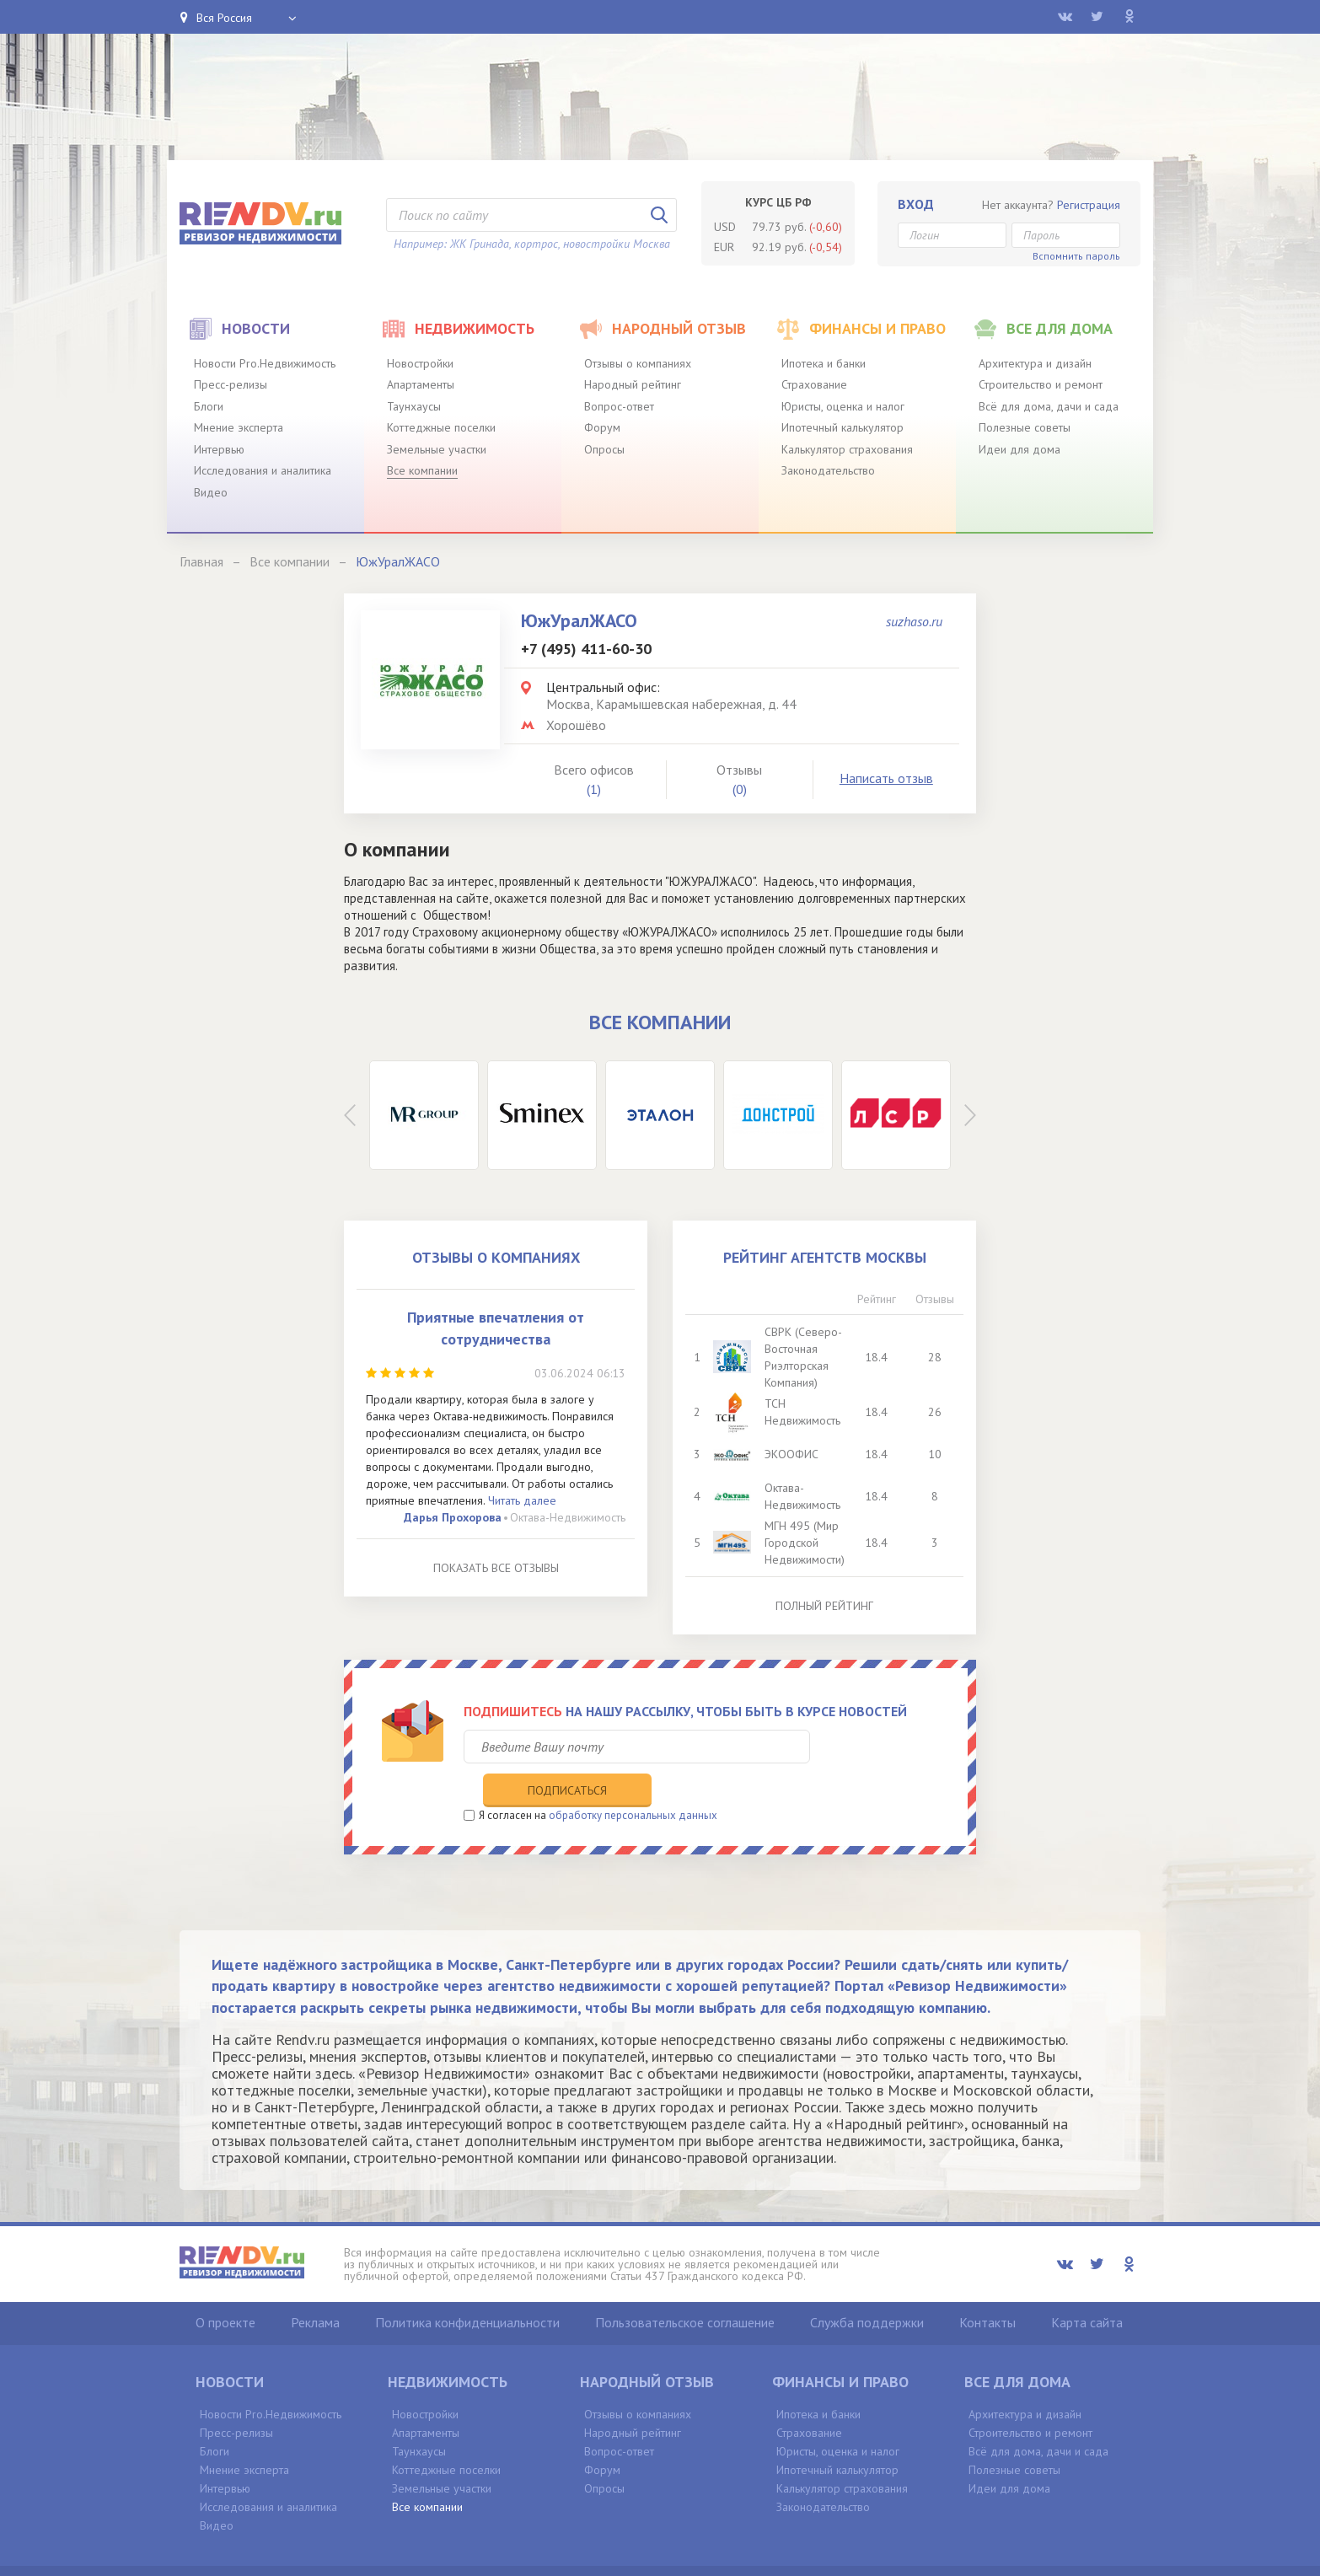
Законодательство (828, 470)
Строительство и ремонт (1041, 384)
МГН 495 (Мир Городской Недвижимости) (806, 1542)
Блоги (208, 406)
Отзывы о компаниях (637, 363)
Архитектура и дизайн (1035, 363)
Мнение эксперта (238, 427)
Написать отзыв (886, 778)
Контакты (987, 2286)
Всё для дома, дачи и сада (1049, 406)
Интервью (219, 449)
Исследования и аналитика (262, 470)
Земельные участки (436, 449)
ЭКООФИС (793, 1454)
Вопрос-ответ (619, 406)
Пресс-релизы (230, 384)
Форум (602, 427)
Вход (916, 204)
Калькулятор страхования (847, 449)
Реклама (315, 2286)
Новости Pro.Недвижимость (264, 363)
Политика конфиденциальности (467, 2286)
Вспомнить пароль (1076, 256)
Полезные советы (1024, 427)
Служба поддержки (867, 2286)
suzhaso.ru (914, 621)
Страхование (814, 384)
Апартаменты (420, 384)
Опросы (604, 449)
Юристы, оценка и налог (842, 406)
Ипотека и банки (823, 363)
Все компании (422, 470)
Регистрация (1088, 204)
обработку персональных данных (633, 1780)
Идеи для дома (1019, 449)
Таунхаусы (414, 406)
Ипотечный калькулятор (842, 427)
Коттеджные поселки (441, 427)
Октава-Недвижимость (567, 1517)
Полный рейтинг (824, 1605)
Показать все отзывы (496, 1567)
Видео (211, 492)
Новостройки (420, 363)
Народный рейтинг (632, 384)
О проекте (225, 2286)
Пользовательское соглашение (685, 2286)
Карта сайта (1087, 2286)
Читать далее (522, 1500)
